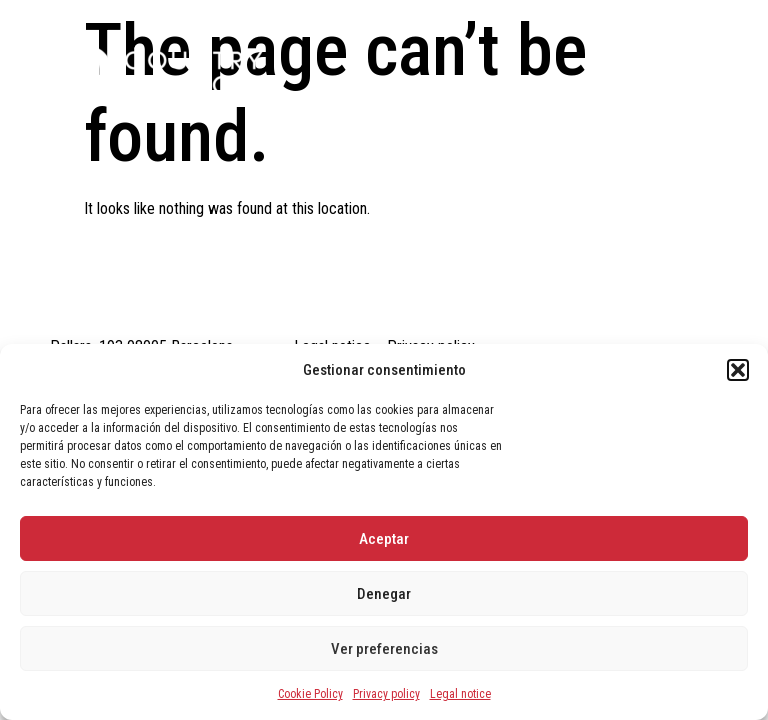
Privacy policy (386, 694)
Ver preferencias (384, 649)
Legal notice (460, 694)
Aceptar (384, 539)
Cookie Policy (310, 694)
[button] (738, 370)
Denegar (384, 594)
